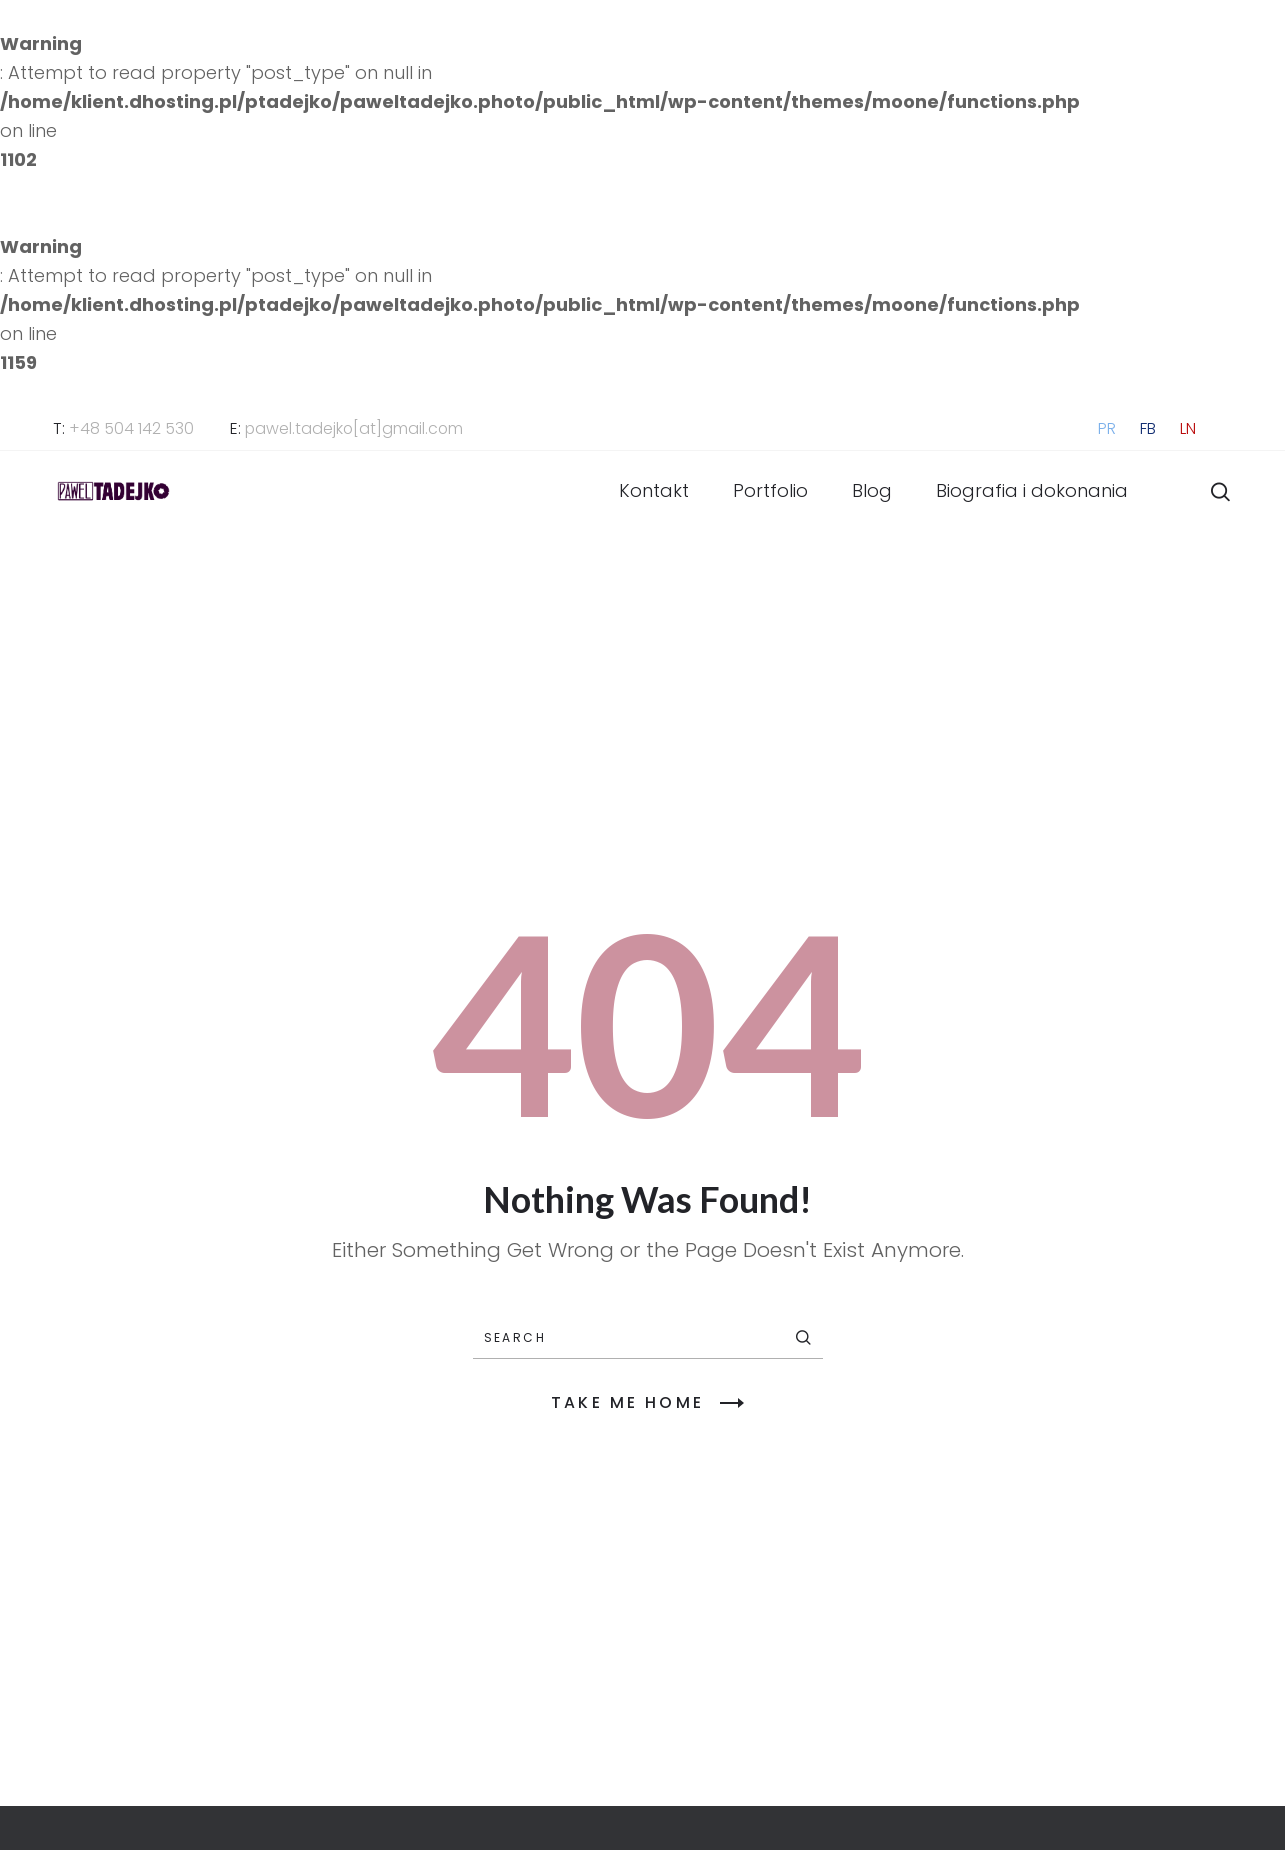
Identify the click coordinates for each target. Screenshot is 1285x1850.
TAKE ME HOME (647, 1402)
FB (1148, 429)
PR (1107, 429)
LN (1188, 429)
